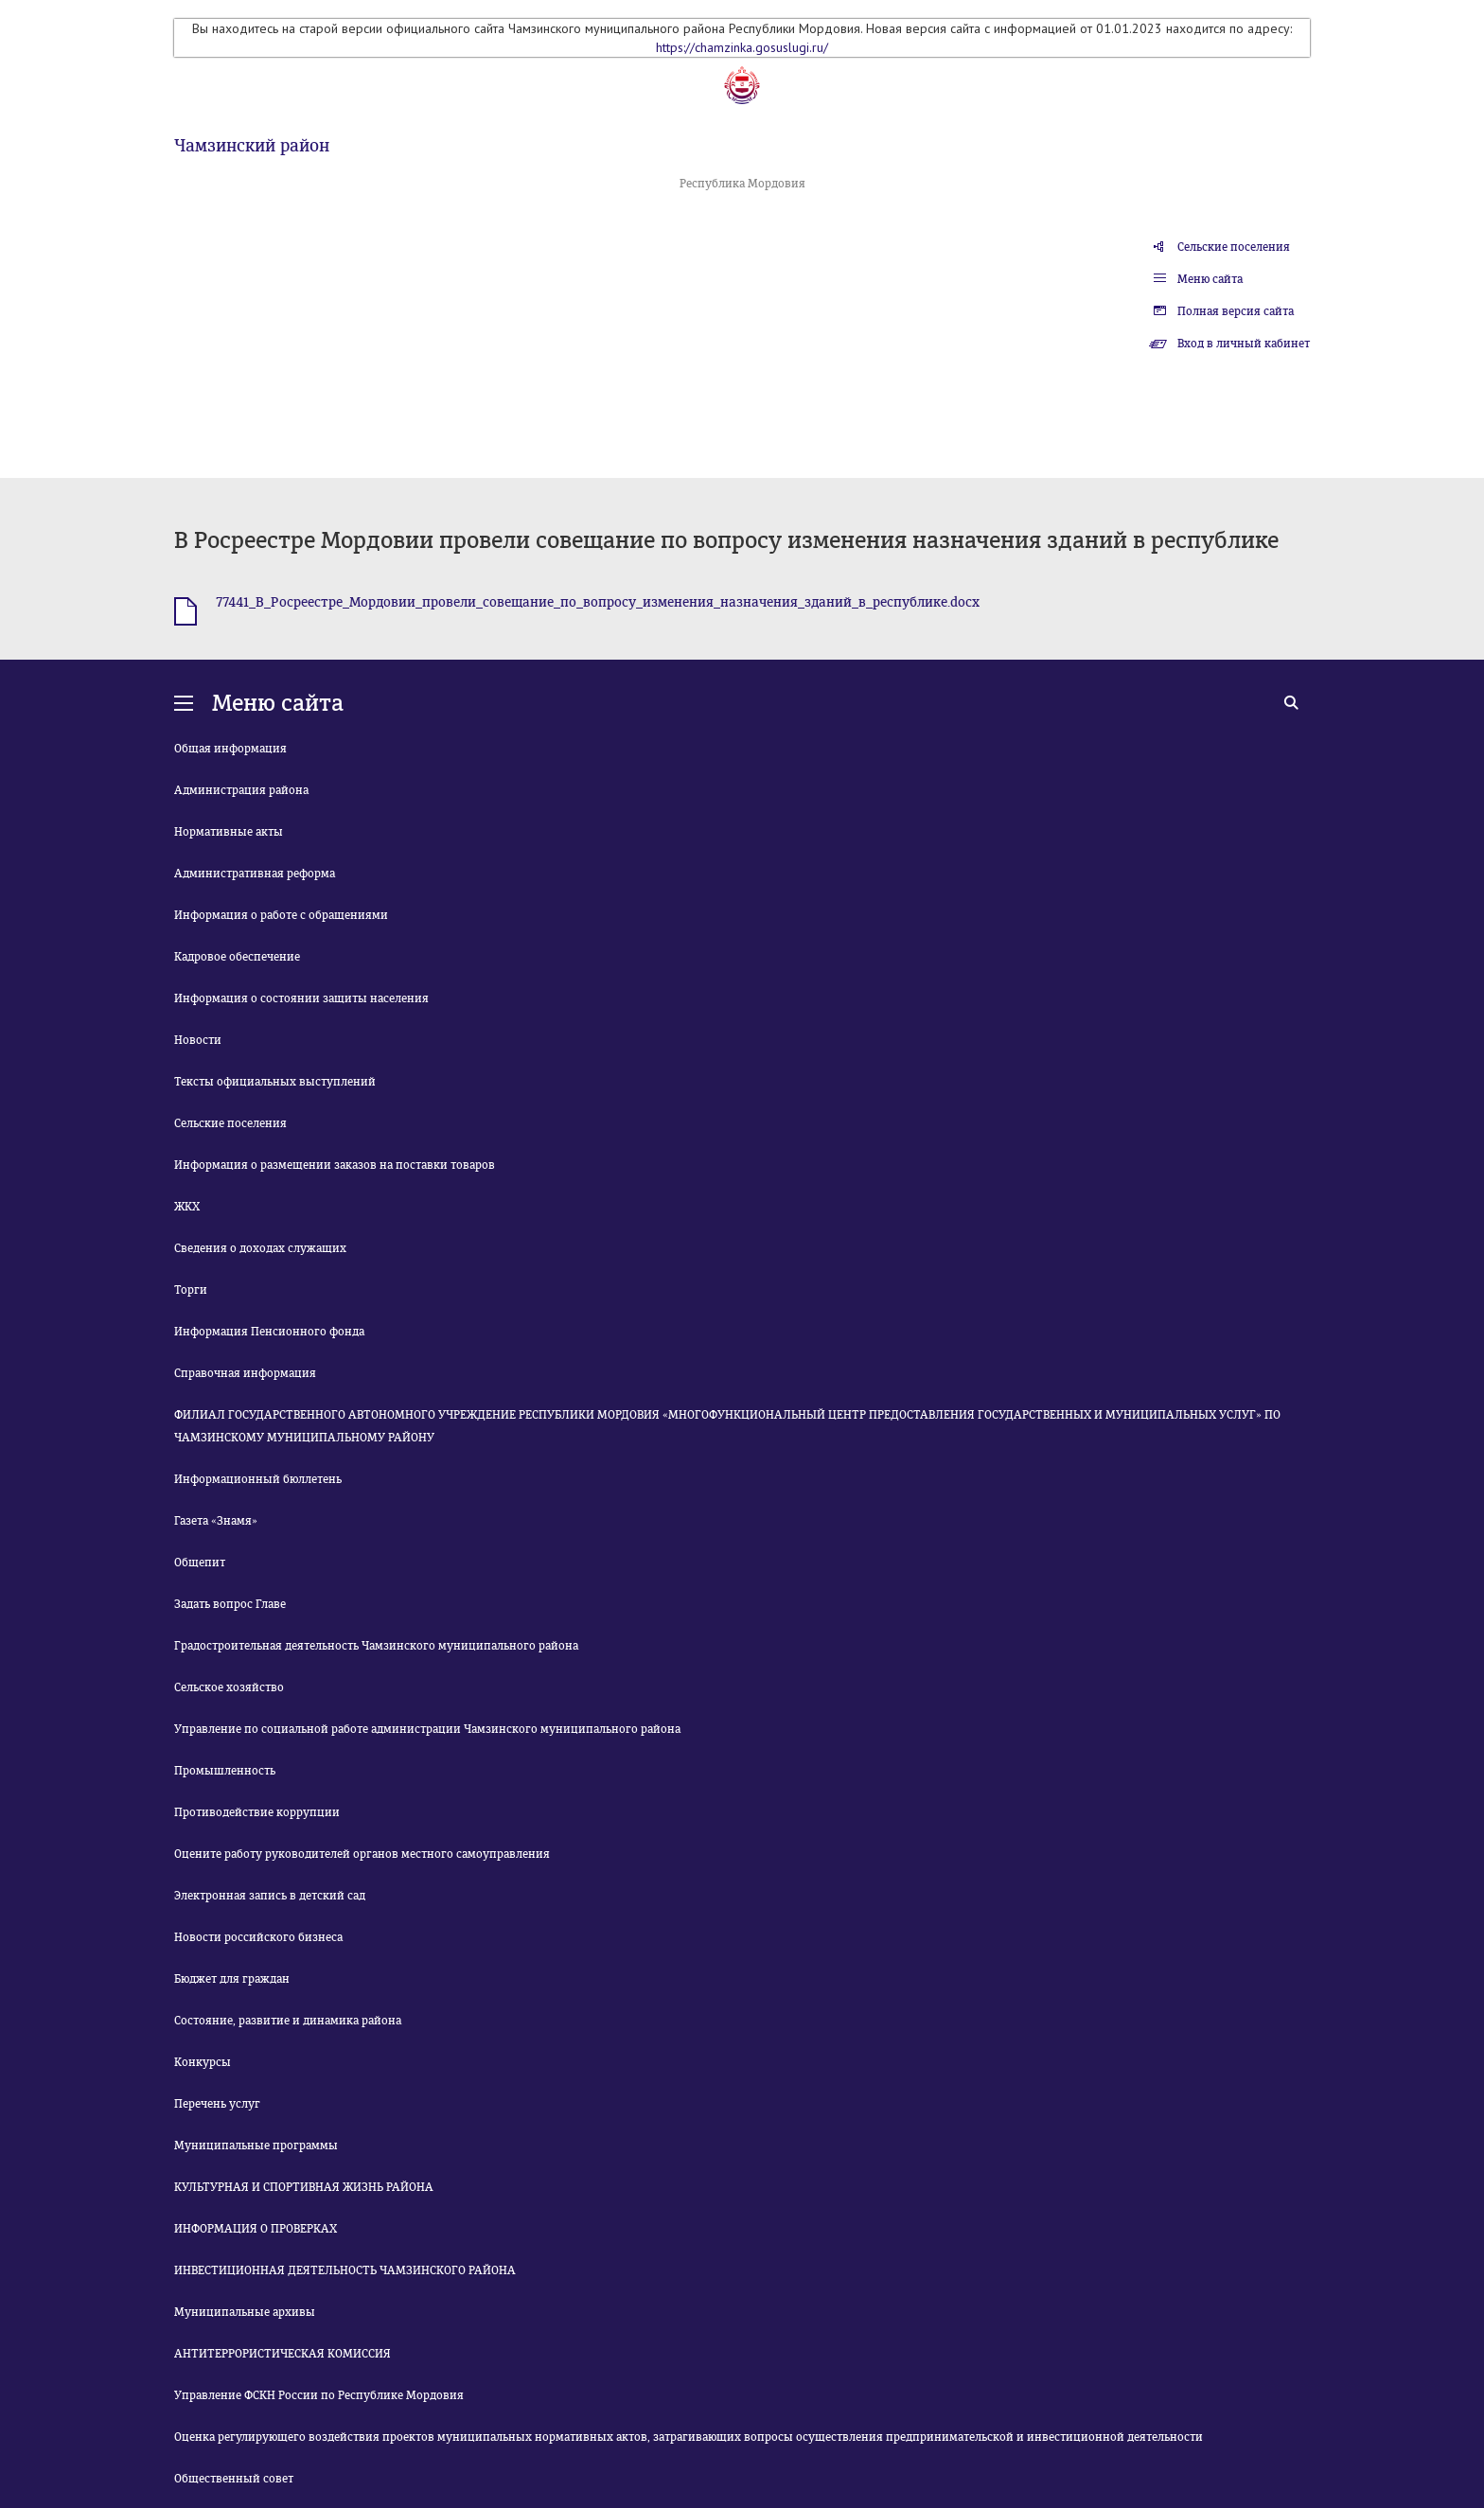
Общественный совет (233, 2478)
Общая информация (230, 748)
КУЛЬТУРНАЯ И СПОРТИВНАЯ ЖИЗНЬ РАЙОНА (303, 2187)
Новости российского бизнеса (258, 1937)
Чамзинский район (251, 145)
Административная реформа (254, 873)
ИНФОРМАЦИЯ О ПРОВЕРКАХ (255, 2228)
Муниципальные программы (256, 2145)
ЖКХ (187, 1206)
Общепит (199, 1562)
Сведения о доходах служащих (260, 1248)
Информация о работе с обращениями (281, 915)
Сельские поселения (1233, 247)
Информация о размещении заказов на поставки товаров (334, 1165)
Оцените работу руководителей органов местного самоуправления (362, 1854)
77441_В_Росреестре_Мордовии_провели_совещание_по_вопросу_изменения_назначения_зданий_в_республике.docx (598, 602)
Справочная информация (245, 1373)
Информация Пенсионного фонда (269, 1331)
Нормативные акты (228, 832)
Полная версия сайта (1235, 311)
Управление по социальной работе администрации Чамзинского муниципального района (427, 1729)
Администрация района (241, 790)
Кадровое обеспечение (237, 956)
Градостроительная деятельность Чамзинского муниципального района (376, 1645)
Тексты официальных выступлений (275, 1081)
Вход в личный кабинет (1243, 343)
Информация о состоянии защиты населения (301, 998)
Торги (190, 1290)
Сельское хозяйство (229, 1687)
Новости (197, 1040)
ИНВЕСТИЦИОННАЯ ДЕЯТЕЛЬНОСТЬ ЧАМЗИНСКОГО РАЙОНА (345, 2270)
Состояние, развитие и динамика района (287, 2020)
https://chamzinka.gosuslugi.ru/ (742, 47)
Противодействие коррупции (257, 1812)
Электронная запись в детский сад (269, 1895)
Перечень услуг (217, 2104)
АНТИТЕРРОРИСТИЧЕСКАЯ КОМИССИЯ (282, 2353)
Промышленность (224, 1770)
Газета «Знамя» (215, 1521)
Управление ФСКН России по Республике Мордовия (319, 2395)
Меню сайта (1210, 279)
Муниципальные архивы (244, 2312)
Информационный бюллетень (258, 1479)
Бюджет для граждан (232, 1979)
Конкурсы (202, 2062)
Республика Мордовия (742, 183)
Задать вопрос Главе (230, 1604)
